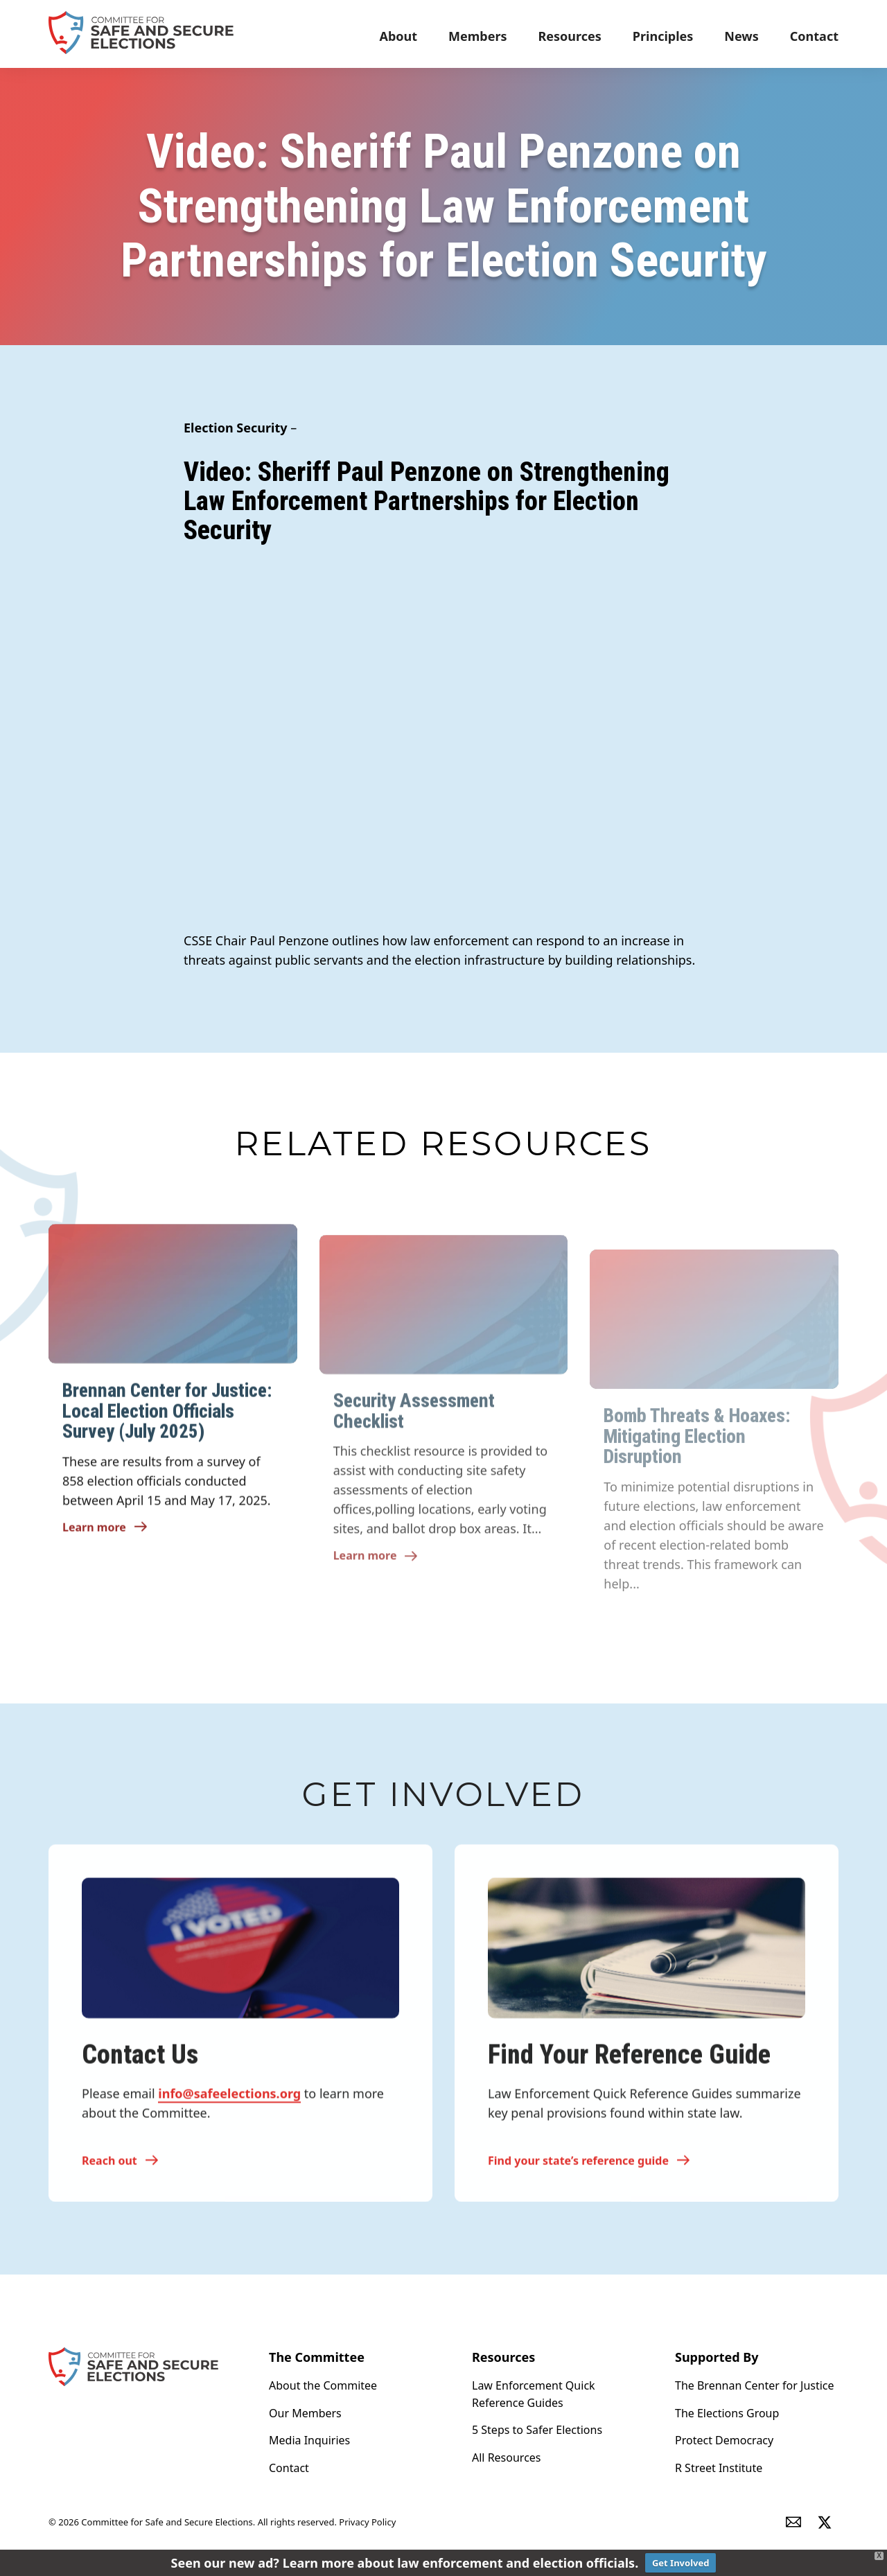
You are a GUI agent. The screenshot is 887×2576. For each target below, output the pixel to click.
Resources (569, 36)
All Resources (506, 2457)
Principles (663, 36)
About (398, 36)
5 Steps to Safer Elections (537, 2429)
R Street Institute (718, 2468)
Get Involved (681, 2563)
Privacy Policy (367, 2522)
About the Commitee (323, 2385)
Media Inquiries (309, 2440)
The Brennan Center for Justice (754, 2385)
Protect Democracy (724, 2440)
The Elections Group (727, 2413)
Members (477, 36)
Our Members (305, 2413)
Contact (814, 36)
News (741, 36)
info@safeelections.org (229, 2102)
